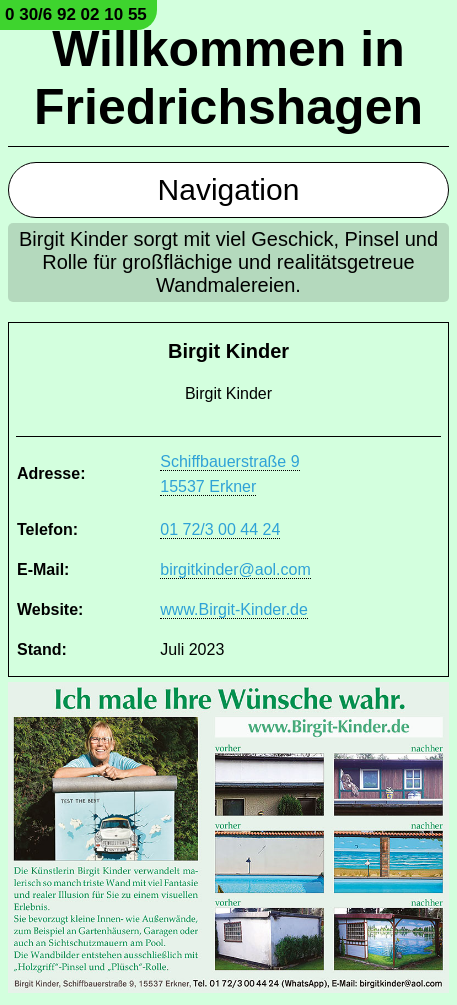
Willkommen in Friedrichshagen (228, 78)
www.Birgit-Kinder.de (234, 609)
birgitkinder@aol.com (235, 569)
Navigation (229, 189)
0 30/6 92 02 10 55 (76, 14)
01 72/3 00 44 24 (220, 529)
